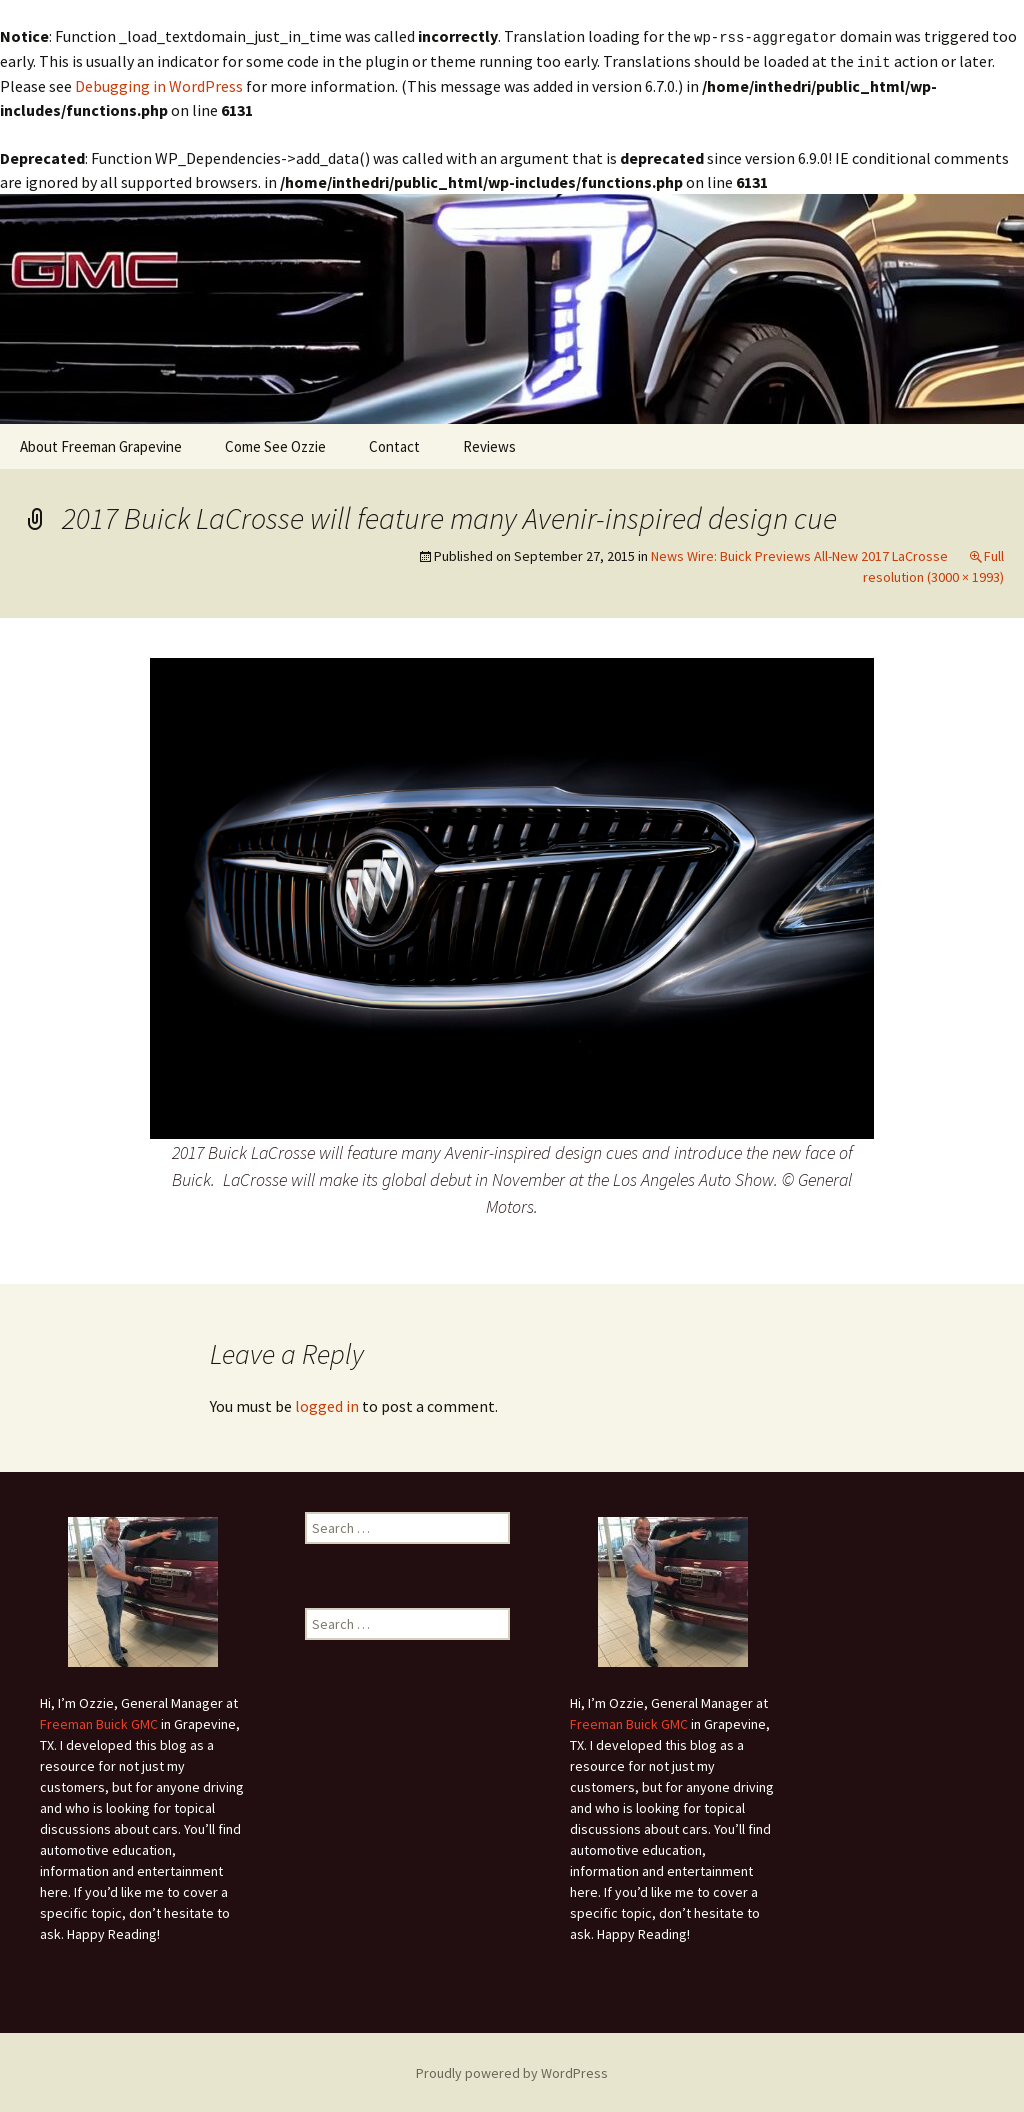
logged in (327, 1404)
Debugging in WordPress (159, 84)
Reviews (489, 444)
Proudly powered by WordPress (512, 2071)
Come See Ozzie (275, 444)
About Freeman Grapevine (101, 444)
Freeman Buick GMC (99, 1722)
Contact (394, 444)
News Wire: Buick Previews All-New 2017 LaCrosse (799, 554)
